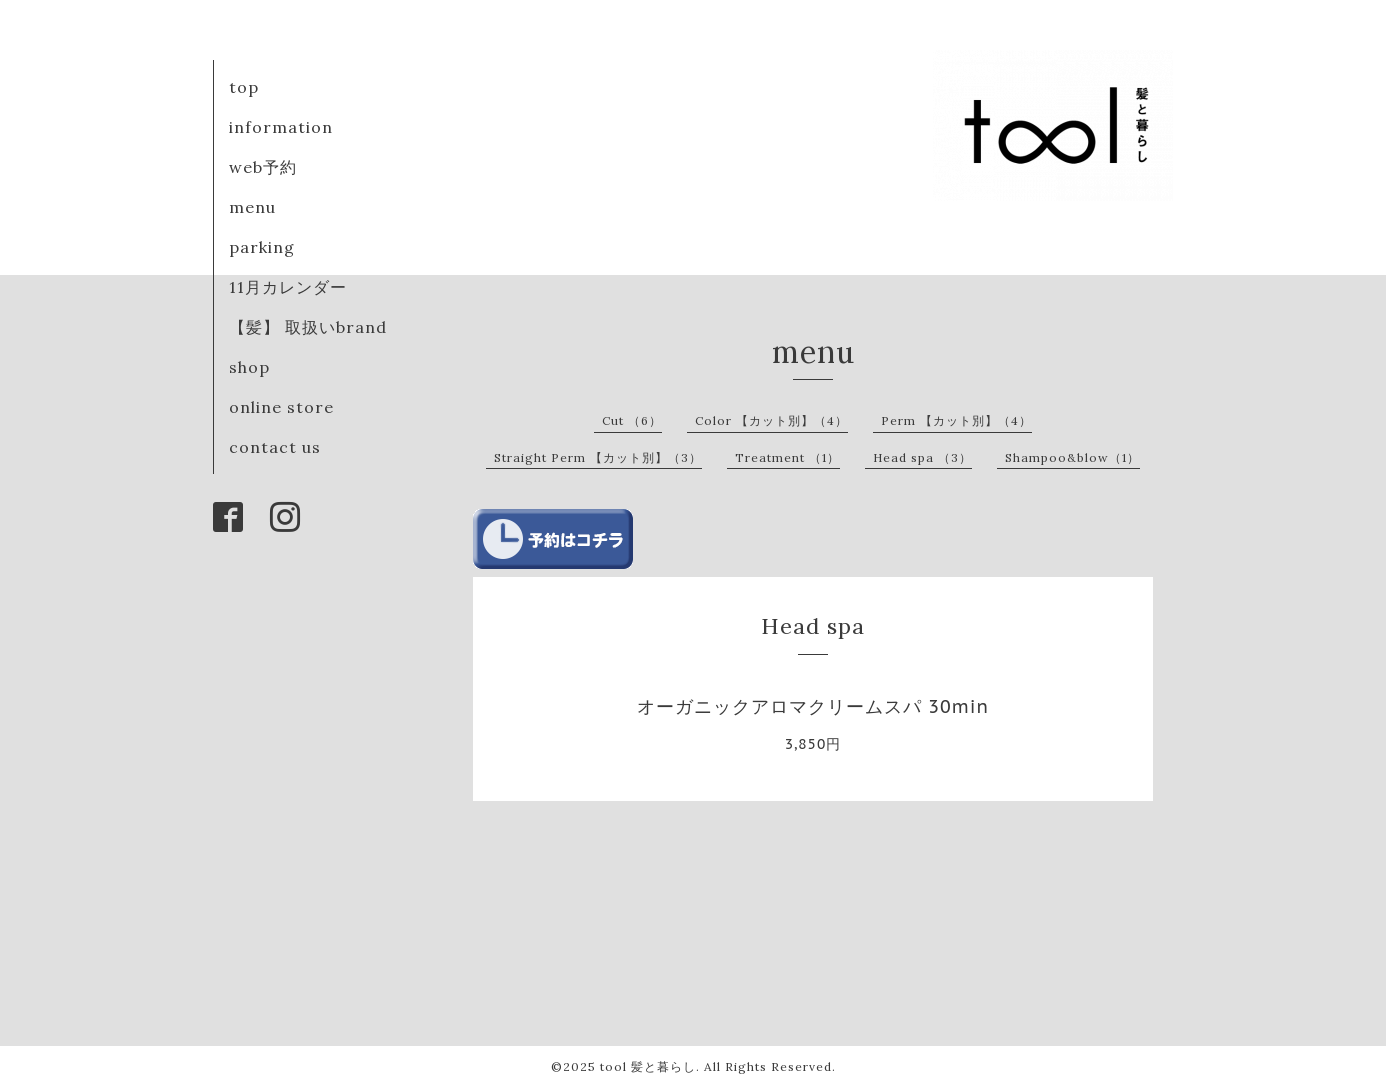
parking (262, 247)
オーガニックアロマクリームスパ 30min (813, 706)
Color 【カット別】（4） (771, 420)
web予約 (263, 167)
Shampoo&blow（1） (1072, 457)
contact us (275, 447)
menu (252, 207)
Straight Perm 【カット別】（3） (598, 457)
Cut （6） (632, 420)
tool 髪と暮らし (648, 1066)
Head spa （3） (922, 457)
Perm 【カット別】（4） (956, 420)
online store (281, 407)
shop (249, 367)
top (244, 87)
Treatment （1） (787, 457)
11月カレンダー (288, 287)
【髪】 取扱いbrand (308, 327)
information (281, 127)
